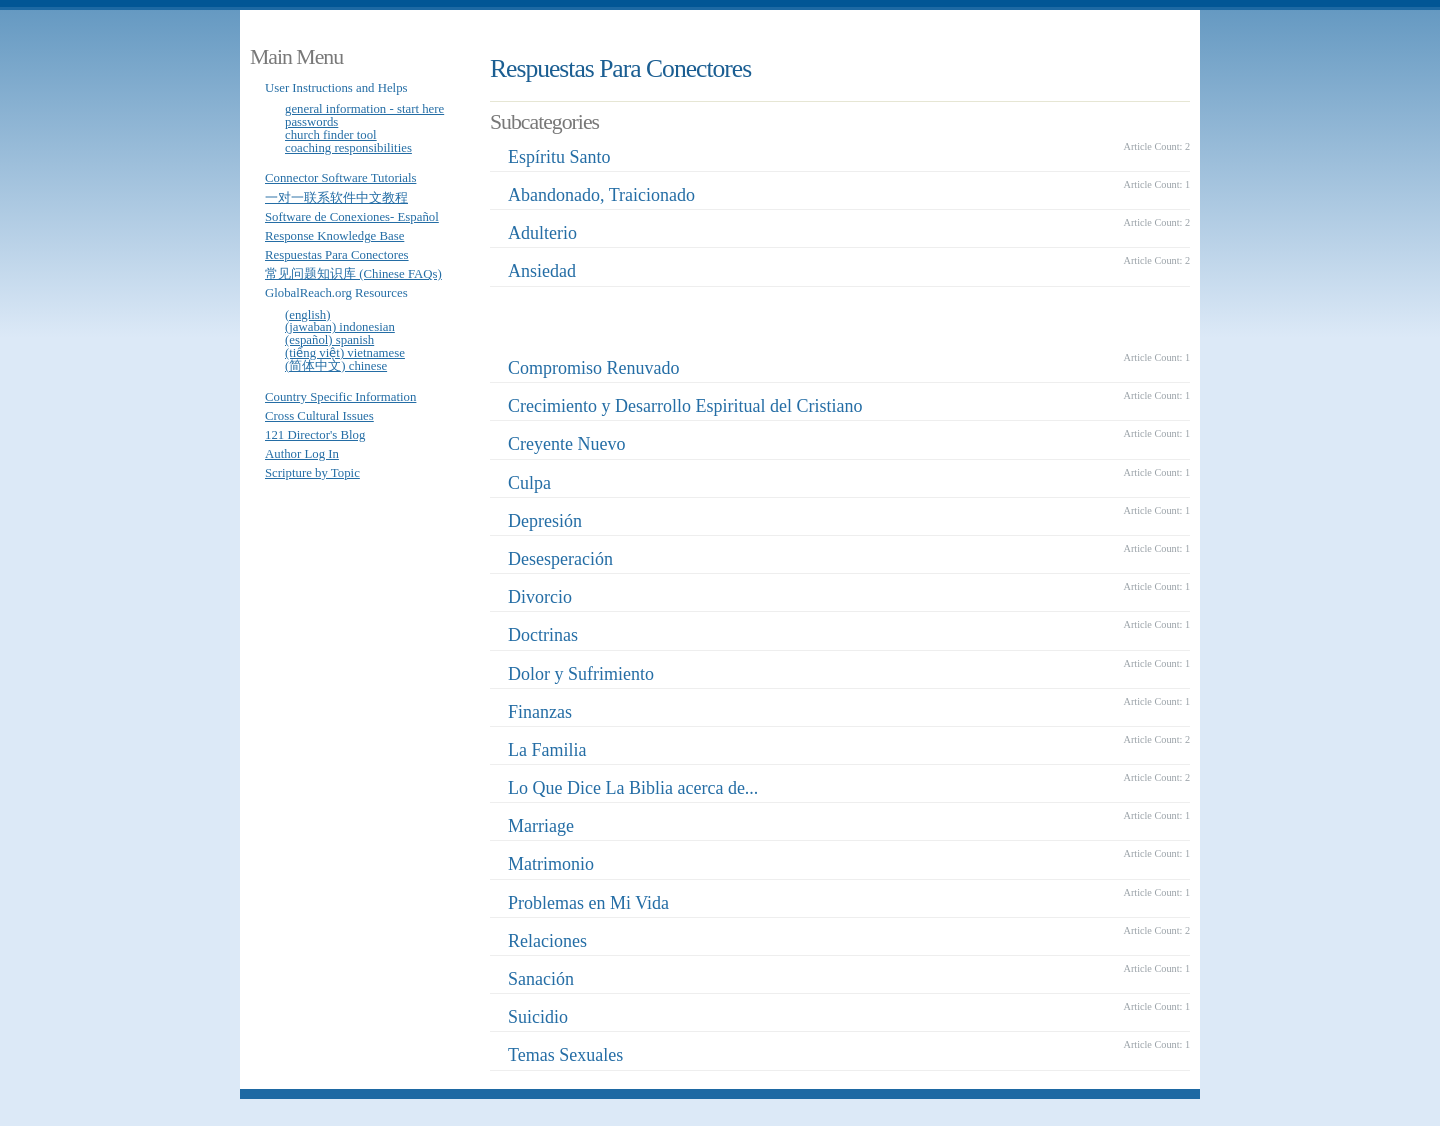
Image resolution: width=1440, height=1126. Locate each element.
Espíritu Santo (559, 157)
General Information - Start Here (364, 109)
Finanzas (540, 712)
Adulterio (542, 233)
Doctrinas (543, 635)
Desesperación (560, 559)
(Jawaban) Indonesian (340, 327)
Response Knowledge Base (334, 236)
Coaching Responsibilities (348, 148)
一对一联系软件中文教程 (336, 198)
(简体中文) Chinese (336, 366)
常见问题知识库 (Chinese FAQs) (353, 274)
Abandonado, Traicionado (601, 195)
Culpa (529, 483)
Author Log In (302, 454)
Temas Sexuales (565, 1055)
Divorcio (540, 597)
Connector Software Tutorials (340, 178)
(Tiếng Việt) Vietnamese (345, 353)
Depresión (545, 521)
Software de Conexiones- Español (352, 217)
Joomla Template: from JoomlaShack (490, 1112)
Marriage (541, 826)
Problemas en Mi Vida (588, 903)
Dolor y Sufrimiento (581, 674)
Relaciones (547, 941)
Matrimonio (551, 864)
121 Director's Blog (315, 435)
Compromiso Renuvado (594, 368)
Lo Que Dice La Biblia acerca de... (633, 788)
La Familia (547, 750)
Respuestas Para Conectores (337, 255)
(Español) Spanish (329, 340)
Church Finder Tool (331, 135)
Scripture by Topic (312, 473)
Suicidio (538, 1017)
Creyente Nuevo (566, 444)
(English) (308, 315)
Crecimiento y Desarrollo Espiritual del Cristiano (685, 406)
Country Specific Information (340, 397)
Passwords (311, 122)
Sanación (541, 979)
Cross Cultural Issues (319, 416)
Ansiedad (542, 271)
